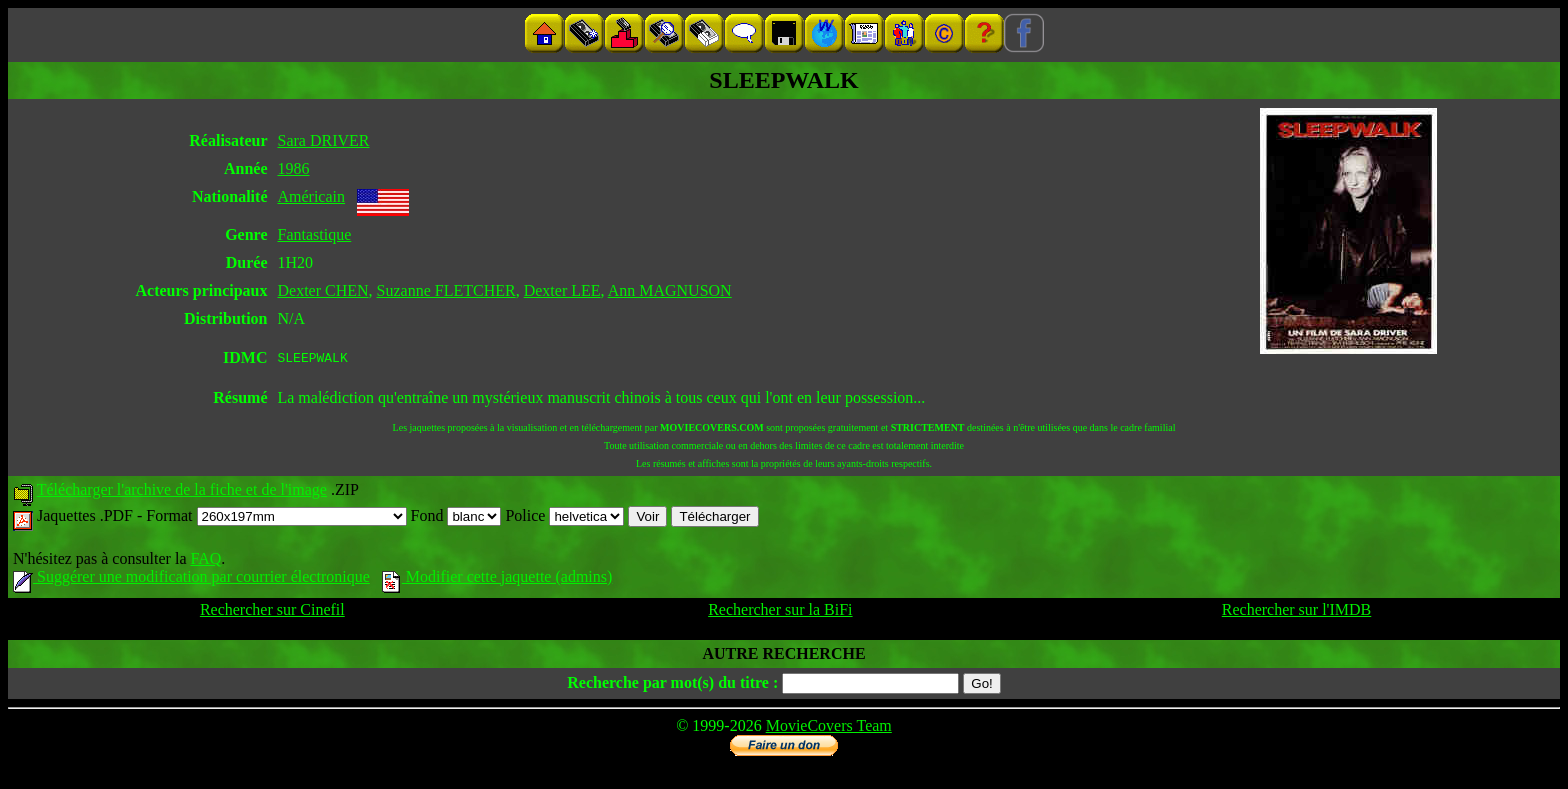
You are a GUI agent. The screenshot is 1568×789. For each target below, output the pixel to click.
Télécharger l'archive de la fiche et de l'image (182, 492)
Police (564, 518)
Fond (456, 518)
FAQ (205, 561)
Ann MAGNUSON (670, 290)
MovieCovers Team (829, 728)
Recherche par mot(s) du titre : (672, 685)
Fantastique (314, 234)
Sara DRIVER (323, 140)
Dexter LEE (562, 290)
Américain (311, 196)
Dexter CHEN (322, 290)
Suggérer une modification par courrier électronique (191, 579)
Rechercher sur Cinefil (272, 612)
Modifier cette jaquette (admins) (497, 579)
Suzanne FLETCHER (446, 290)
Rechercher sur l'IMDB (1297, 612)
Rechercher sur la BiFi (780, 612)
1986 (293, 168)
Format (276, 518)
